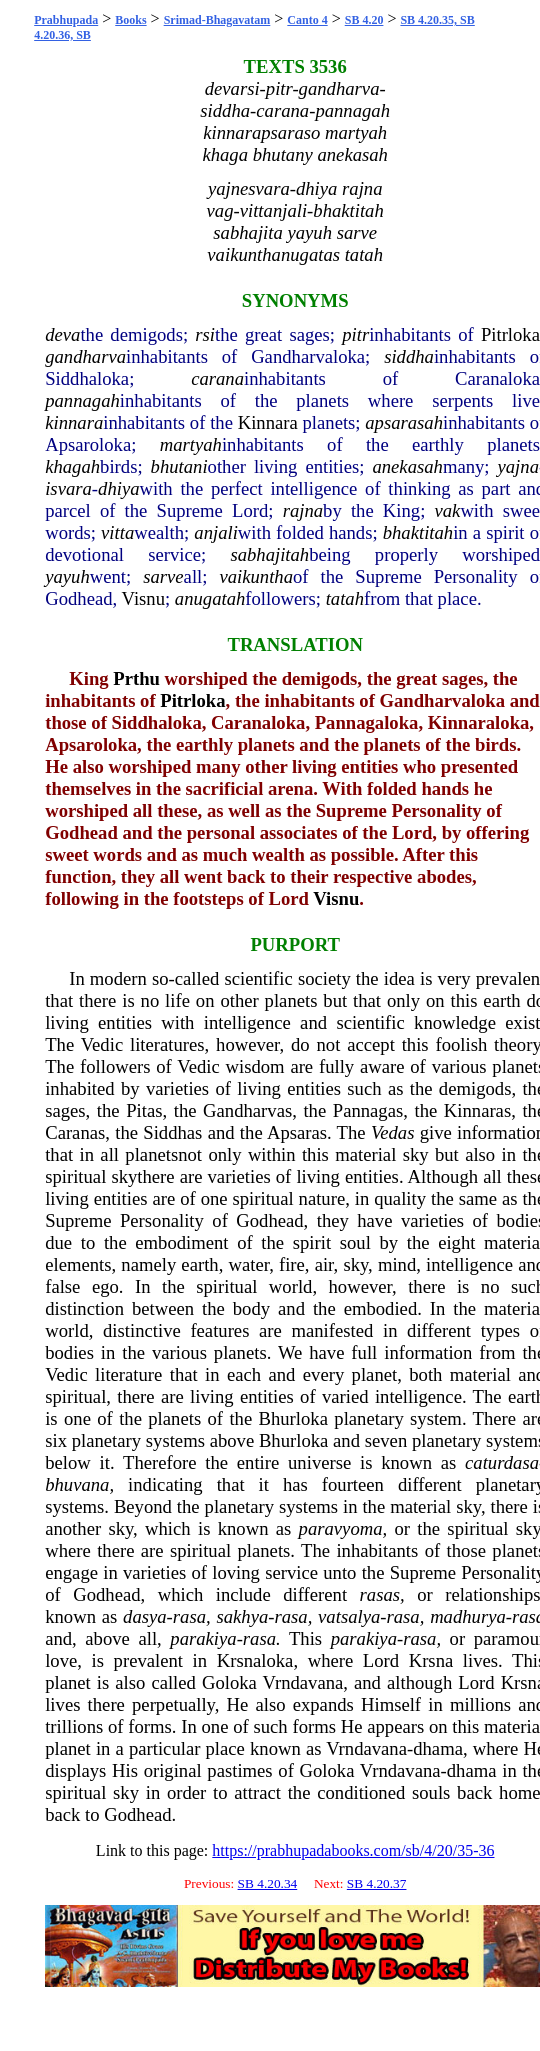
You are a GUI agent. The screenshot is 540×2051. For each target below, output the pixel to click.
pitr (355, 334)
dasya (145, 1616)
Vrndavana (303, 1682)
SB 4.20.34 (268, 1883)
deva (62, 334)
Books (130, 20)
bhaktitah (418, 532)
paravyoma (341, 1528)
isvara (68, 488)
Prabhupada (66, 20)
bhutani (179, 466)
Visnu (143, 598)
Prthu (136, 678)
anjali (216, 532)
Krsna (431, 1660)
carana (217, 378)
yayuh (67, 576)
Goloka (229, 1682)
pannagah (82, 400)
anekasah (407, 466)
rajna (303, 510)
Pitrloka (510, 334)
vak (448, 510)
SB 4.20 (364, 20)
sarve (163, 576)
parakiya (203, 1638)
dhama (438, 1748)
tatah (345, 598)
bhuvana (77, 1484)
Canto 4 (307, 20)
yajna (518, 466)
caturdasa (502, 1462)
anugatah (210, 598)
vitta (117, 532)
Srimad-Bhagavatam (217, 20)
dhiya (118, 488)
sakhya (242, 1616)
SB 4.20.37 (377, 1883)
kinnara (74, 422)
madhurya (468, 1616)
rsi (205, 334)
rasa (189, 1616)
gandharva (85, 356)
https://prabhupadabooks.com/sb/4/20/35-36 (353, 1850)
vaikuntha (256, 576)
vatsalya (349, 1616)
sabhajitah (269, 554)
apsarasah (404, 422)
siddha (409, 356)
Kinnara (268, 422)
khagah (72, 466)
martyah (191, 444)
